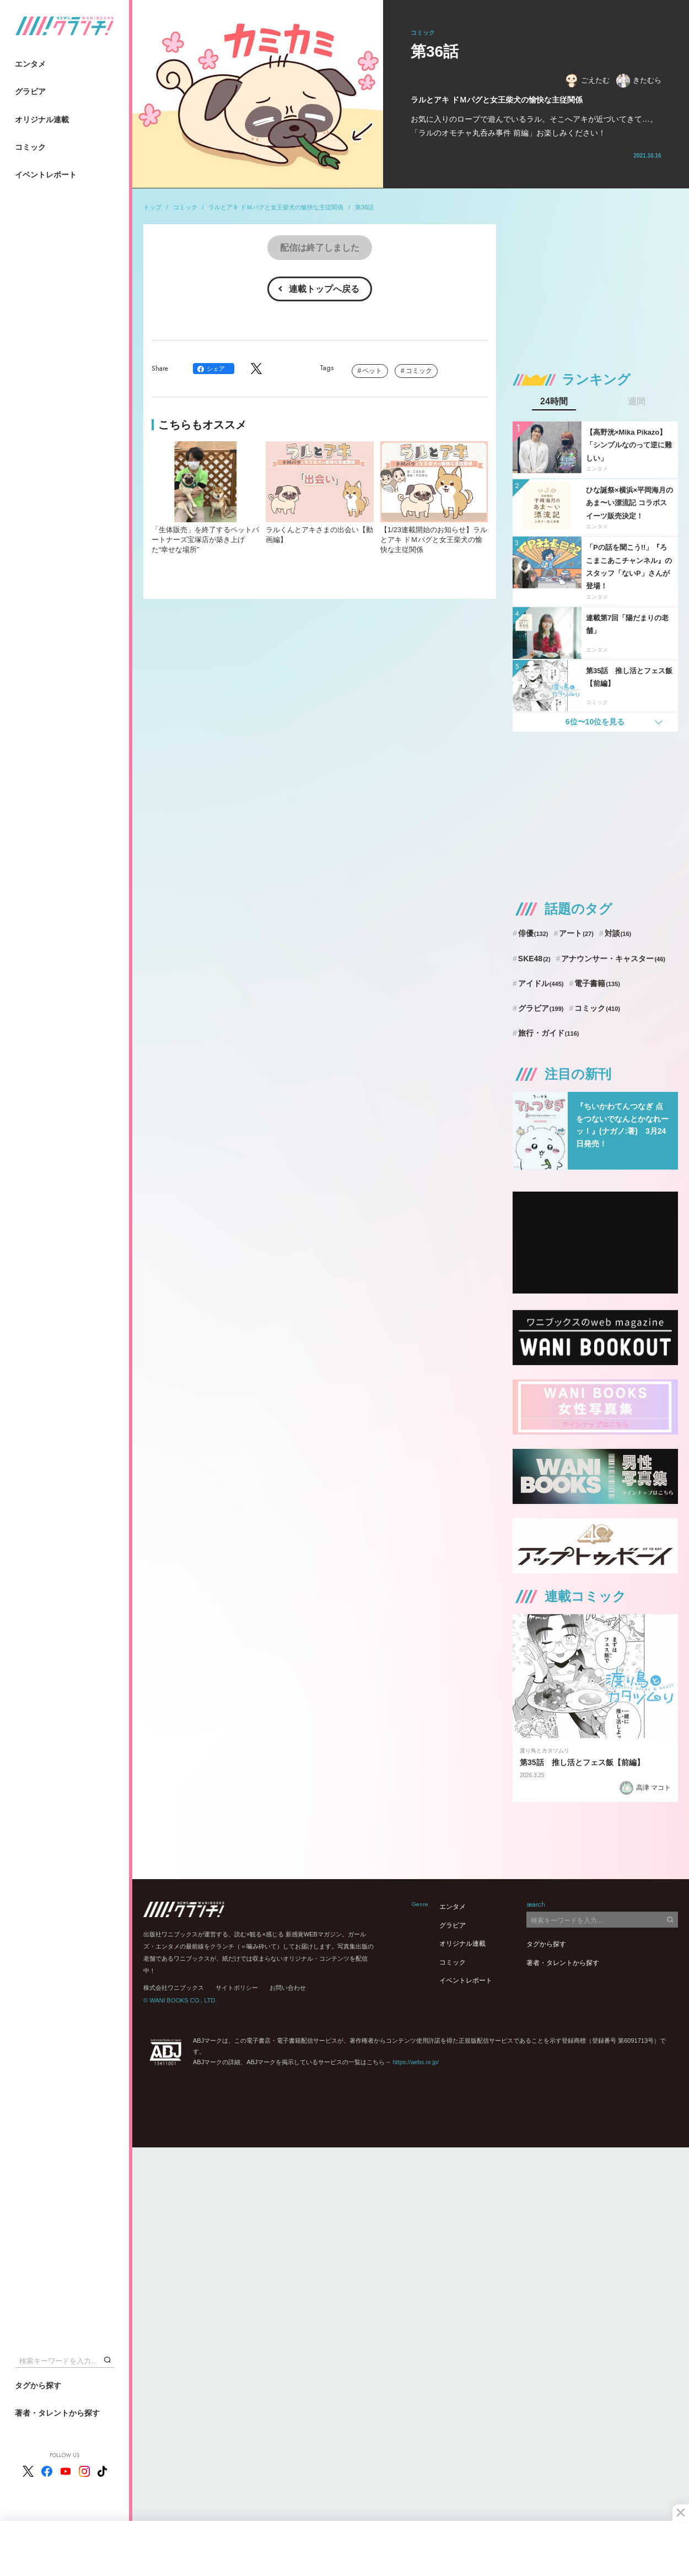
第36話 (364, 207)
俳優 (533, 933)
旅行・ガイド (548, 1033)
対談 (618, 933)
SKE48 (534, 958)
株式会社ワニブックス (173, 1987)
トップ (152, 207)
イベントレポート (46, 174)
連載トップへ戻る (324, 289)
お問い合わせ (288, 1987)
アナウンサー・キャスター (613, 958)
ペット (372, 371)
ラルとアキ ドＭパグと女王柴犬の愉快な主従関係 (275, 207)
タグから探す (38, 2385)
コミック (30, 147)
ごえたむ (587, 81)
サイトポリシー (237, 1987)
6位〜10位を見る (595, 721)
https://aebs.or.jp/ (415, 2062)
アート (576, 933)
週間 (636, 401)
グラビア (30, 91)
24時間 (554, 401)
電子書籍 (597, 983)
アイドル (541, 983)
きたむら (638, 81)
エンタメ (30, 63)
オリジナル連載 (42, 119)
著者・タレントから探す (57, 2413)
